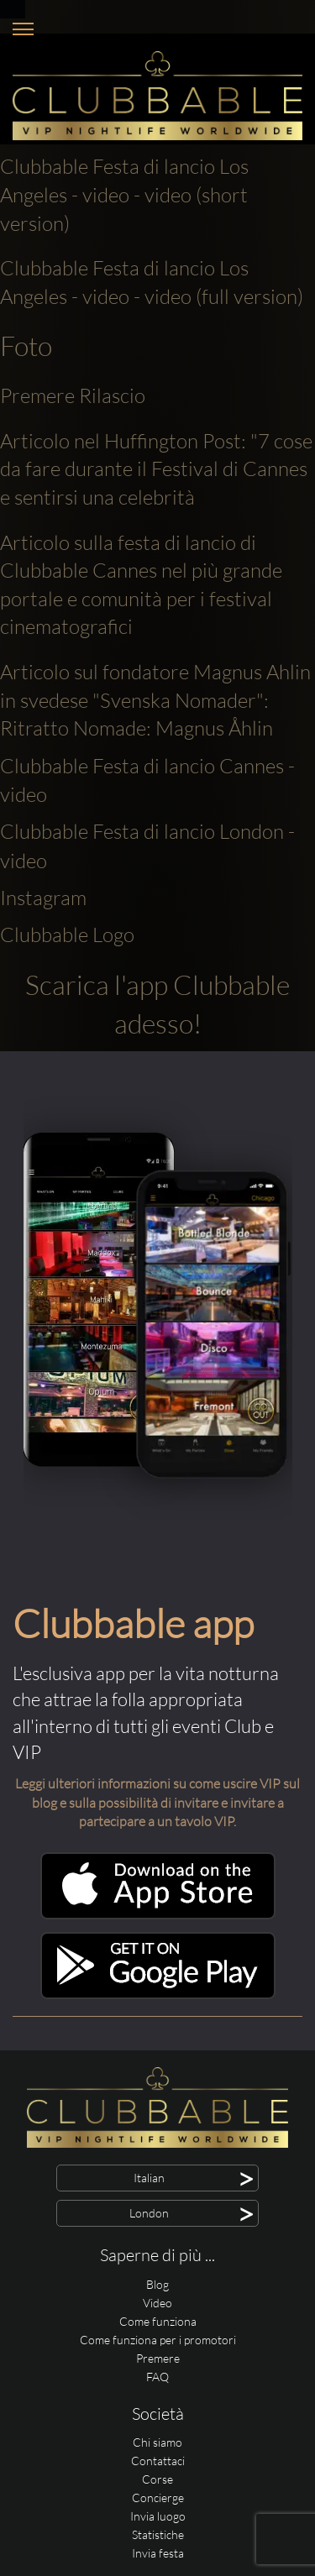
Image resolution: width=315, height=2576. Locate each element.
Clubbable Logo (67, 934)
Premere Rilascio (72, 395)
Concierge (158, 2497)
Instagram (43, 897)
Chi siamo (157, 2442)
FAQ (157, 2376)
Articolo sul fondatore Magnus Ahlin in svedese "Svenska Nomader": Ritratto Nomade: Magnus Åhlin (155, 700)
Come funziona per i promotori (158, 2340)
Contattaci (158, 2460)
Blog (157, 2284)
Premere (158, 2358)
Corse (157, 2479)
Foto (26, 345)
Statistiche (158, 2534)
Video (157, 2303)
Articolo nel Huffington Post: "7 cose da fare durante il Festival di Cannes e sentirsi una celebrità (156, 469)
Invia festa (158, 2553)
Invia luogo (158, 2516)
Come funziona (158, 2321)
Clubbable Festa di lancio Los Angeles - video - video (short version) (124, 194)
